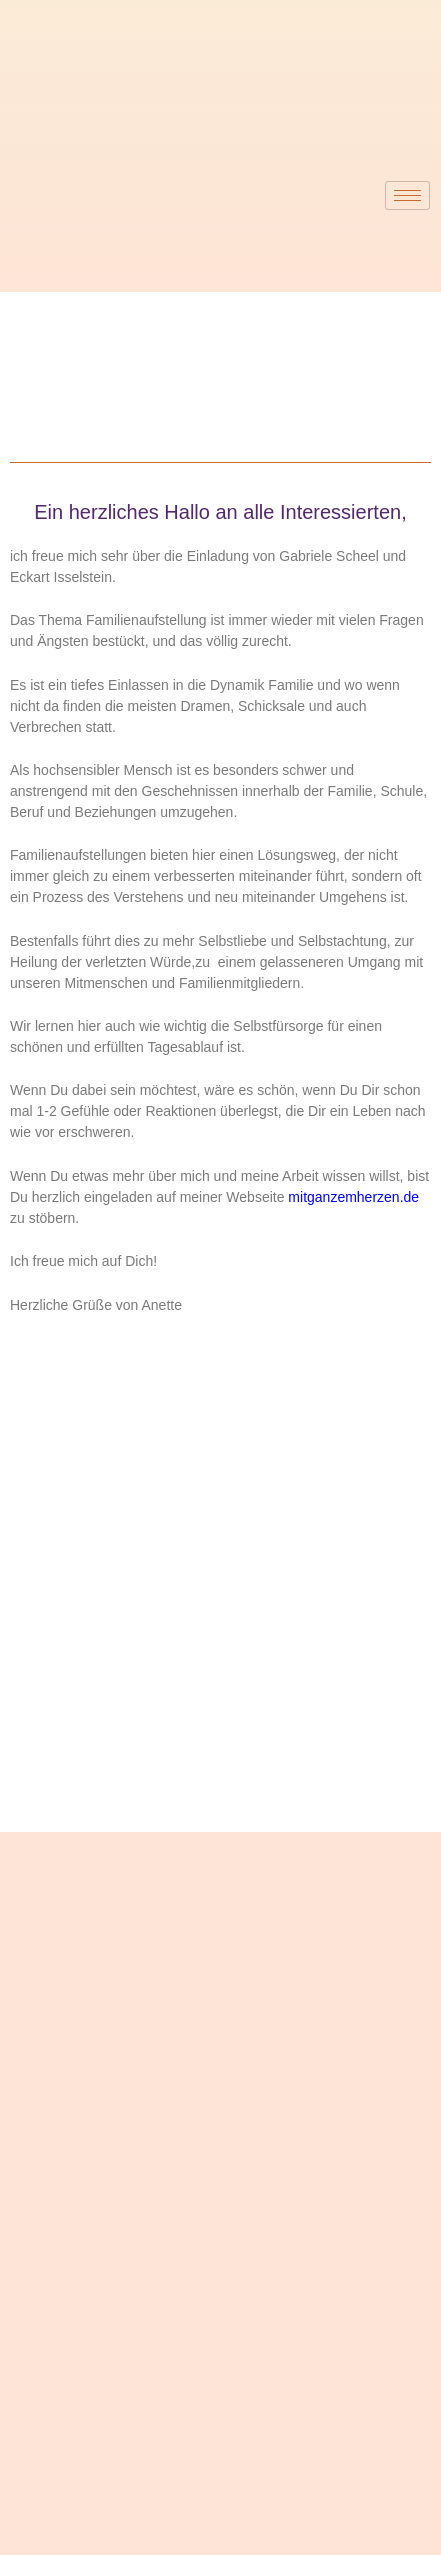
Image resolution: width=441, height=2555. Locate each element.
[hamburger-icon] (407, 195)
